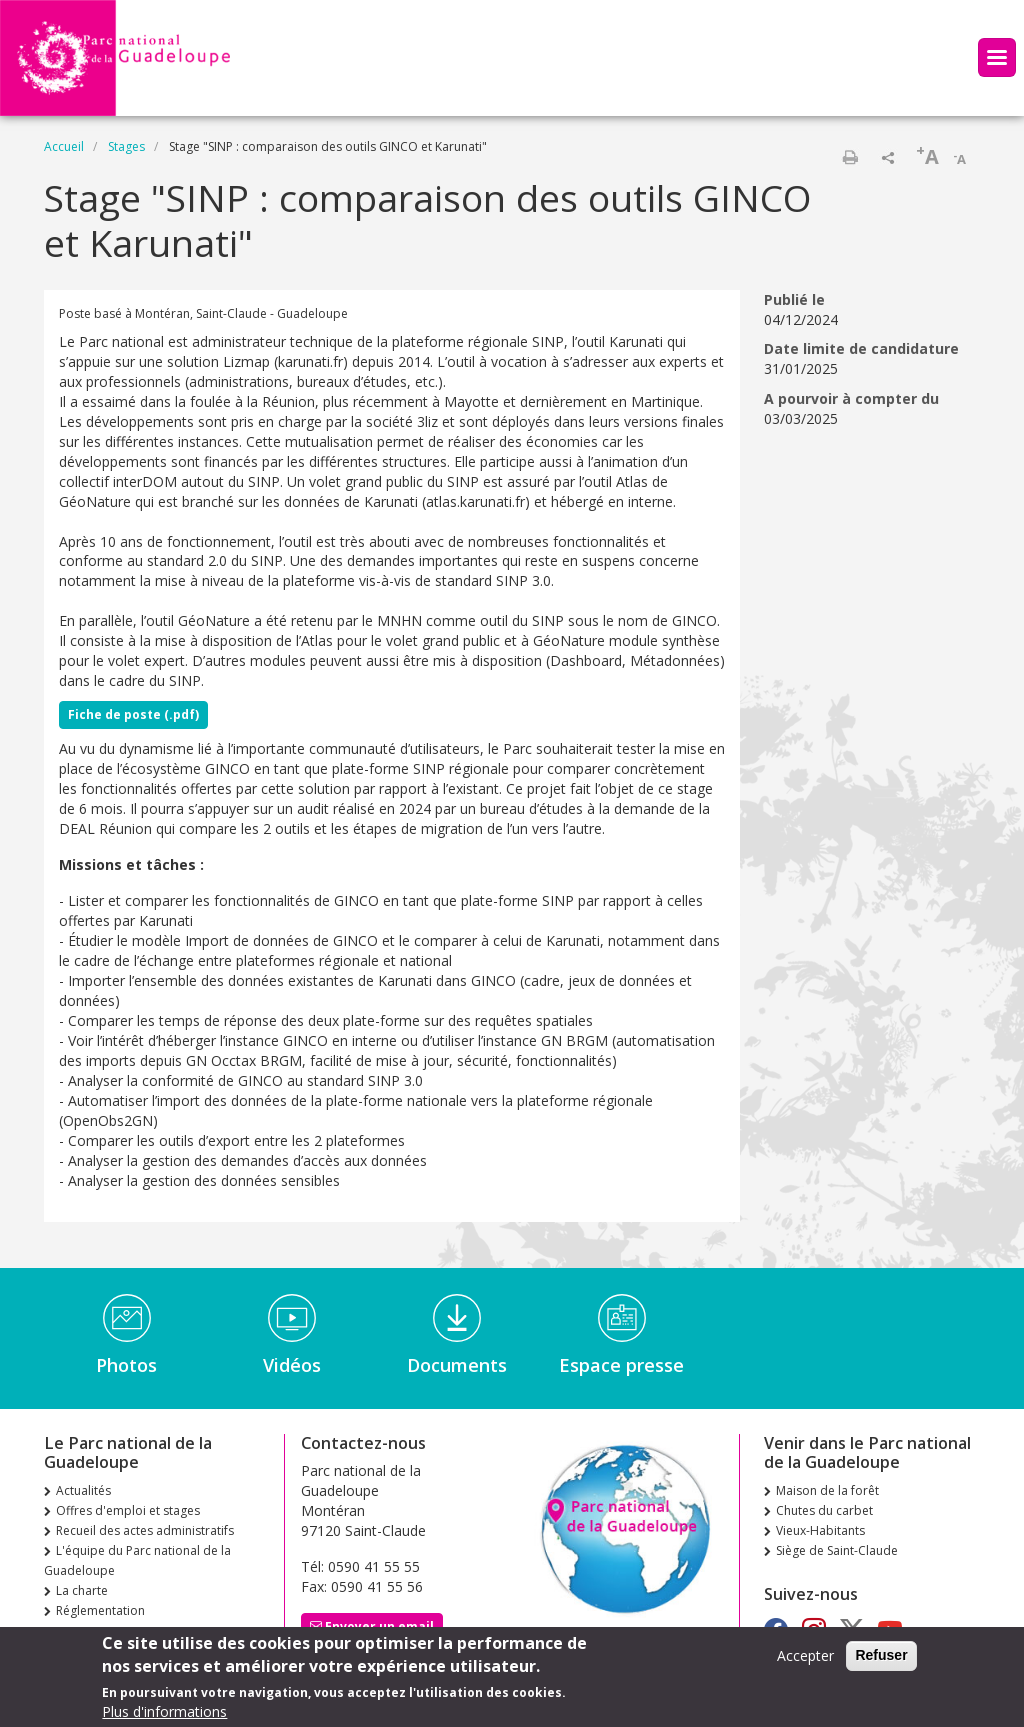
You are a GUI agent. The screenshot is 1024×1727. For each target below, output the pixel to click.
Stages (126, 146)
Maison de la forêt (827, 1490)
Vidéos (292, 1365)
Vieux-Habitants (820, 1530)
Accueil (64, 146)
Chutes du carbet (824, 1510)
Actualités (83, 1490)
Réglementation (100, 1610)
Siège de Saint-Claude (837, 1550)
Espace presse (621, 1365)
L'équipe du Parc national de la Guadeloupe (137, 1560)
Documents (457, 1365)
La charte (82, 1590)
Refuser (881, 1661)
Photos (126, 1365)
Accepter (805, 1661)
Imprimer (850, 157)
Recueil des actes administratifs (145, 1530)
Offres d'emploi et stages (128, 1510)
